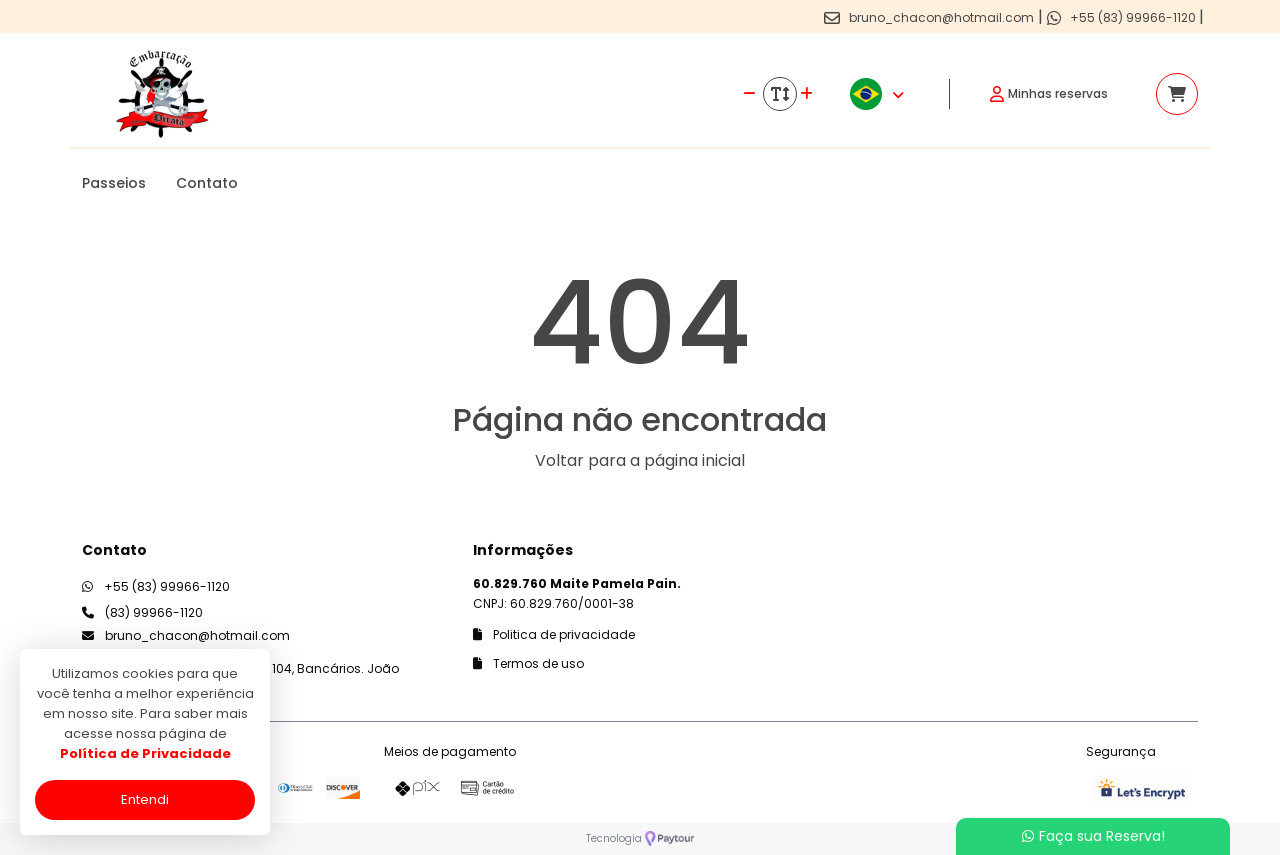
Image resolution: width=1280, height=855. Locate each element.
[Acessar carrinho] (1177, 94)
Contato (207, 183)
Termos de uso (528, 663)
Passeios (114, 183)
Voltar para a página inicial (640, 460)
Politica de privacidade (554, 634)
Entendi (145, 799)
